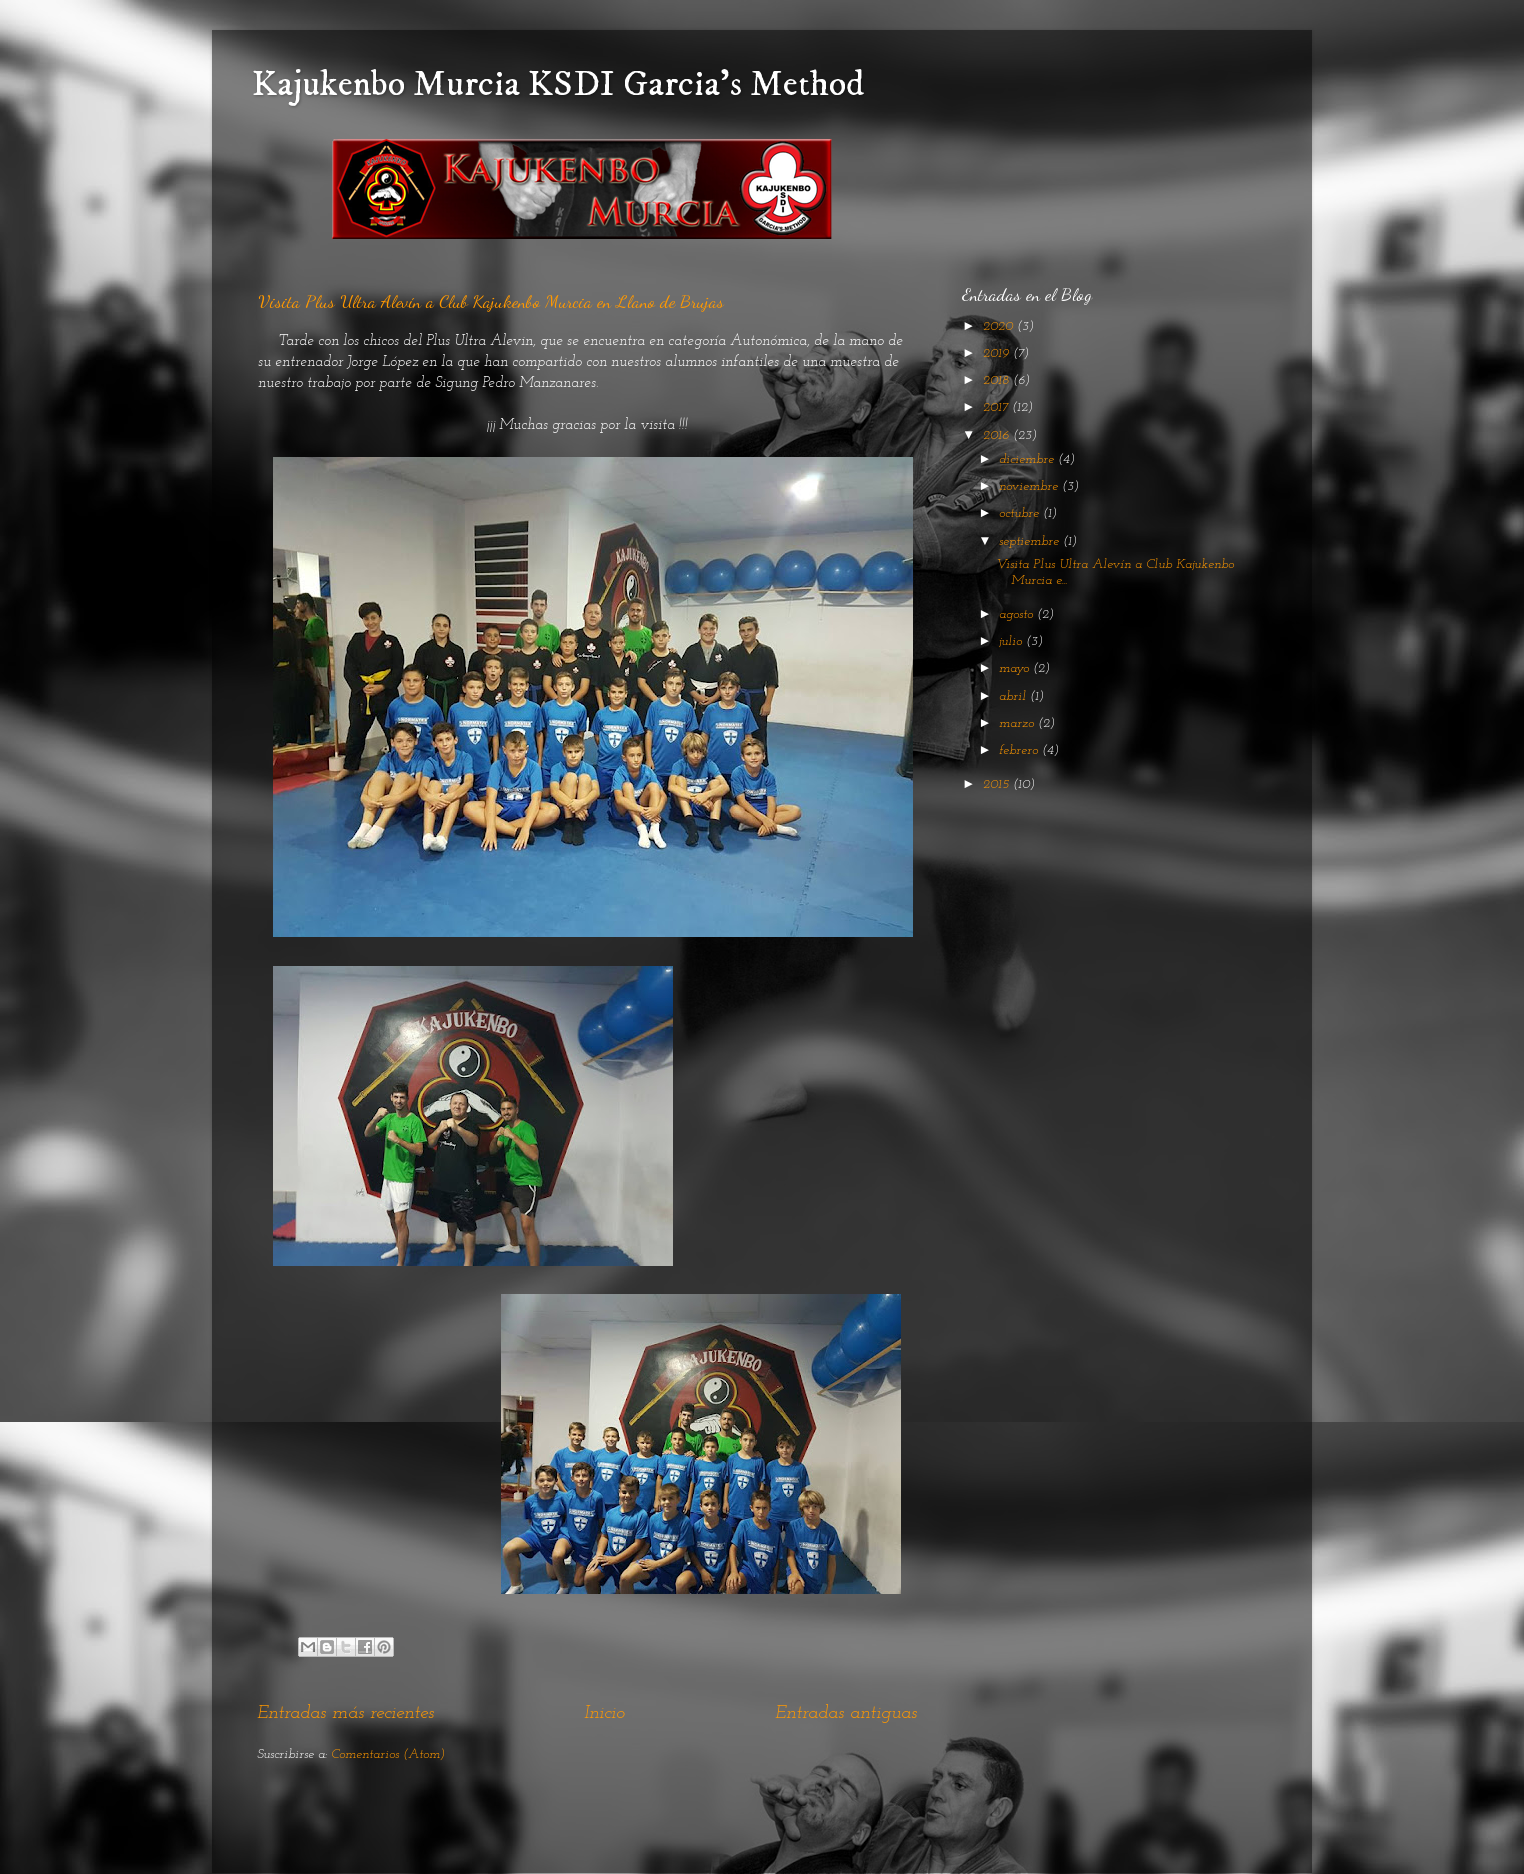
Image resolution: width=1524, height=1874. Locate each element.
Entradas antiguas (846, 1713)
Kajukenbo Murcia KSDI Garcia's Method (558, 84)
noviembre (1030, 486)
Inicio (604, 1713)
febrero (1020, 750)
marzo (1018, 723)
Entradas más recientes (345, 1713)
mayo (1016, 668)
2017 (997, 407)
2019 (998, 353)
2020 (1000, 326)
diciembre (1028, 459)
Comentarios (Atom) (388, 1754)
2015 (998, 784)
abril (1014, 696)
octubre (1021, 513)
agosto (1018, 614)
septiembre (1031, 541)
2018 (998, 380)
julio (1012, 641)
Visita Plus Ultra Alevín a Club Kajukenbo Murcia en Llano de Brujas (491, 301)
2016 (998, 435)
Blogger (885, 1833)
